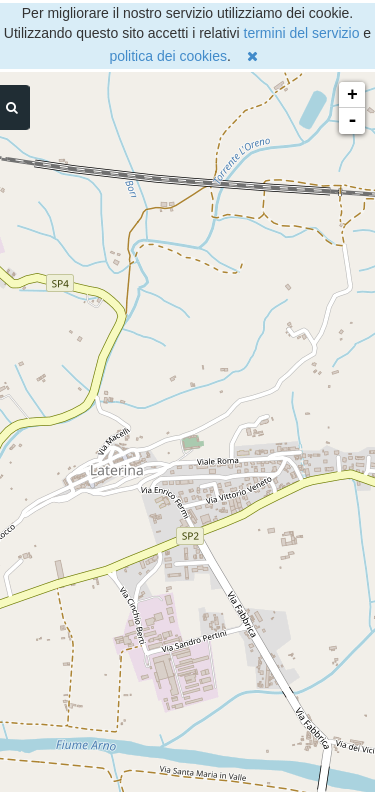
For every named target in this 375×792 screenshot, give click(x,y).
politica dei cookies (168, 56)
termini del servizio (302, 33)
